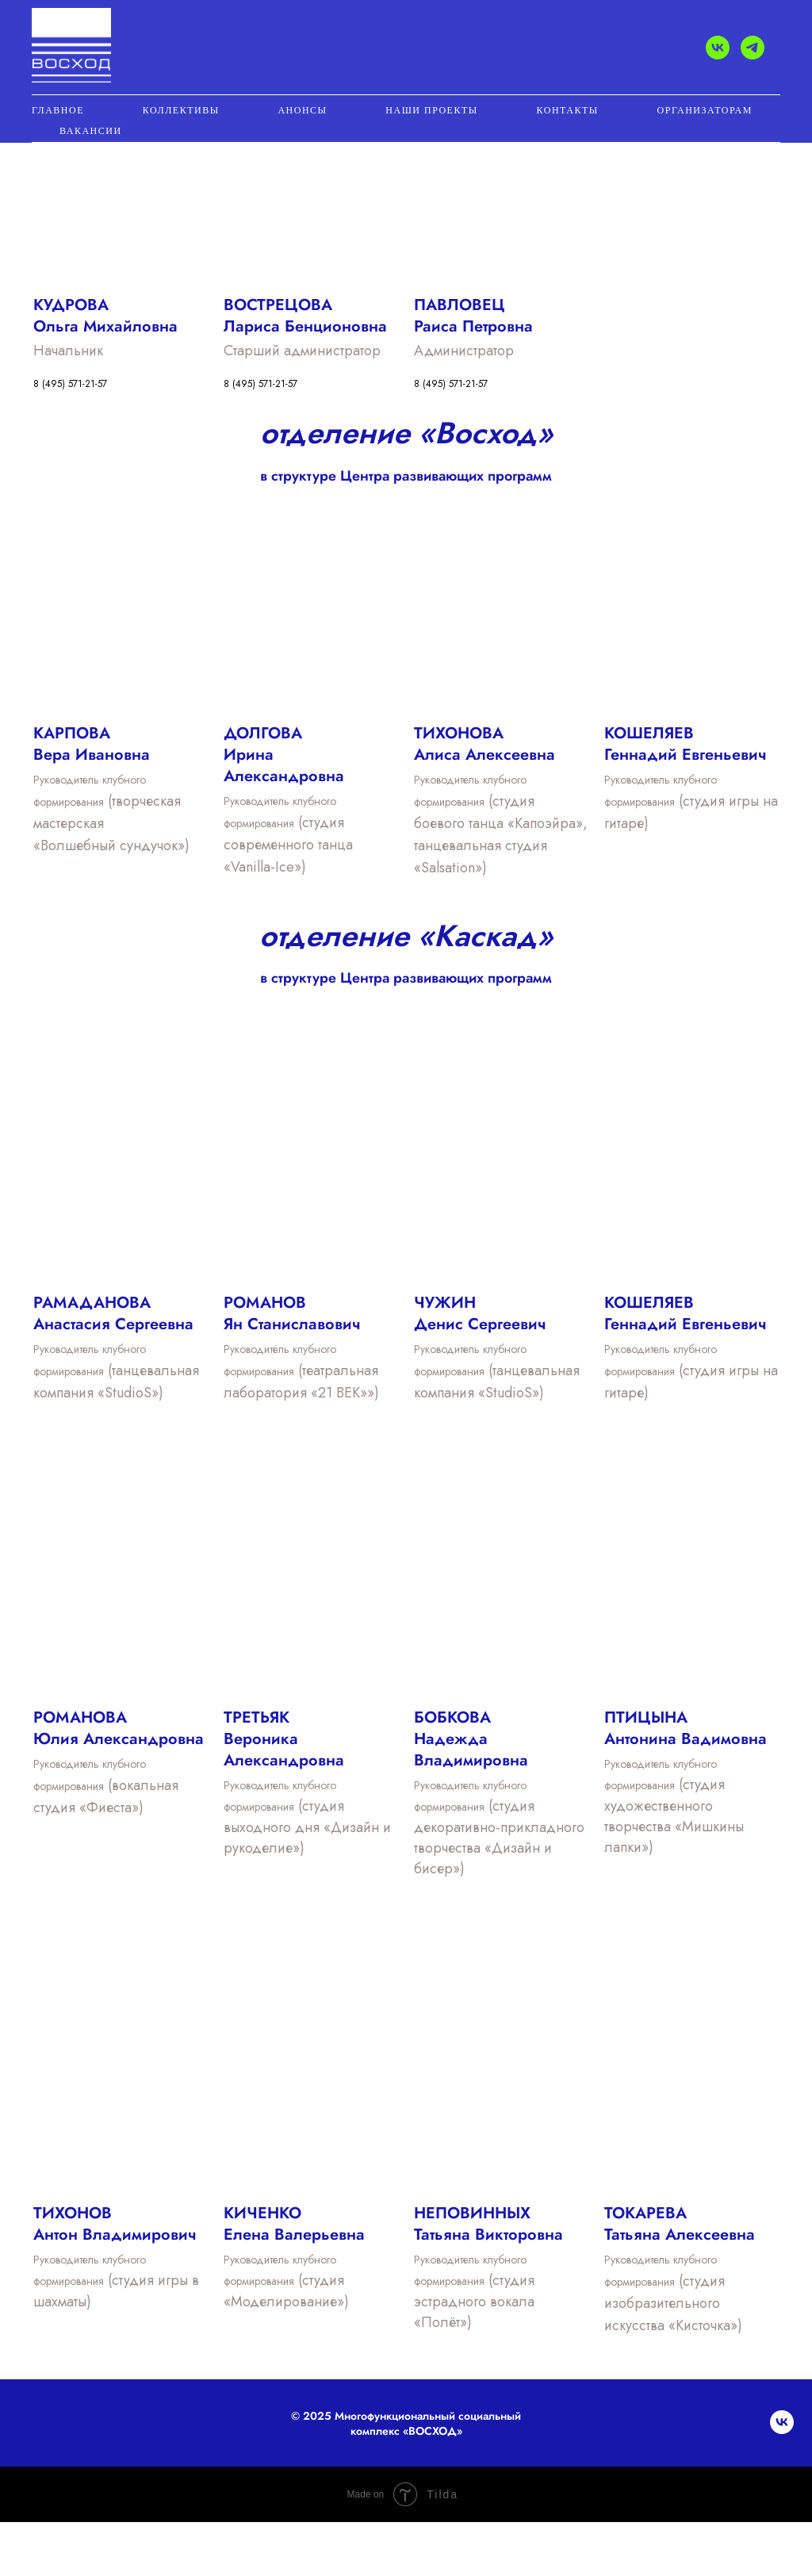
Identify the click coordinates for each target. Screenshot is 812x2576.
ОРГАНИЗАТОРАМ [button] (705, 110)
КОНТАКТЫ (568, 110)
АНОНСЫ (302, 110)
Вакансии (90, 130)
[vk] (718, 47)
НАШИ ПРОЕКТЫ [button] (431, 110)
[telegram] (752, 47)
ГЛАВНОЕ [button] (58, 110)
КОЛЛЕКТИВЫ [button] (181, 110)
